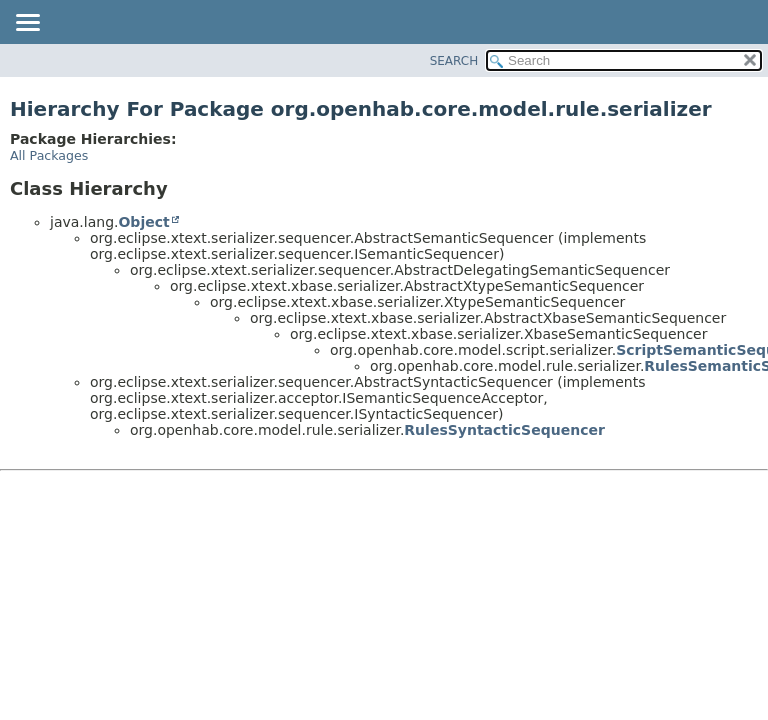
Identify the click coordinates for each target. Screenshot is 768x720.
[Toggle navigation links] (27, 24)
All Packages (49, 155)
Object (143, 222)
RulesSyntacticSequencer (504, 430)
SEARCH (454, 61)
